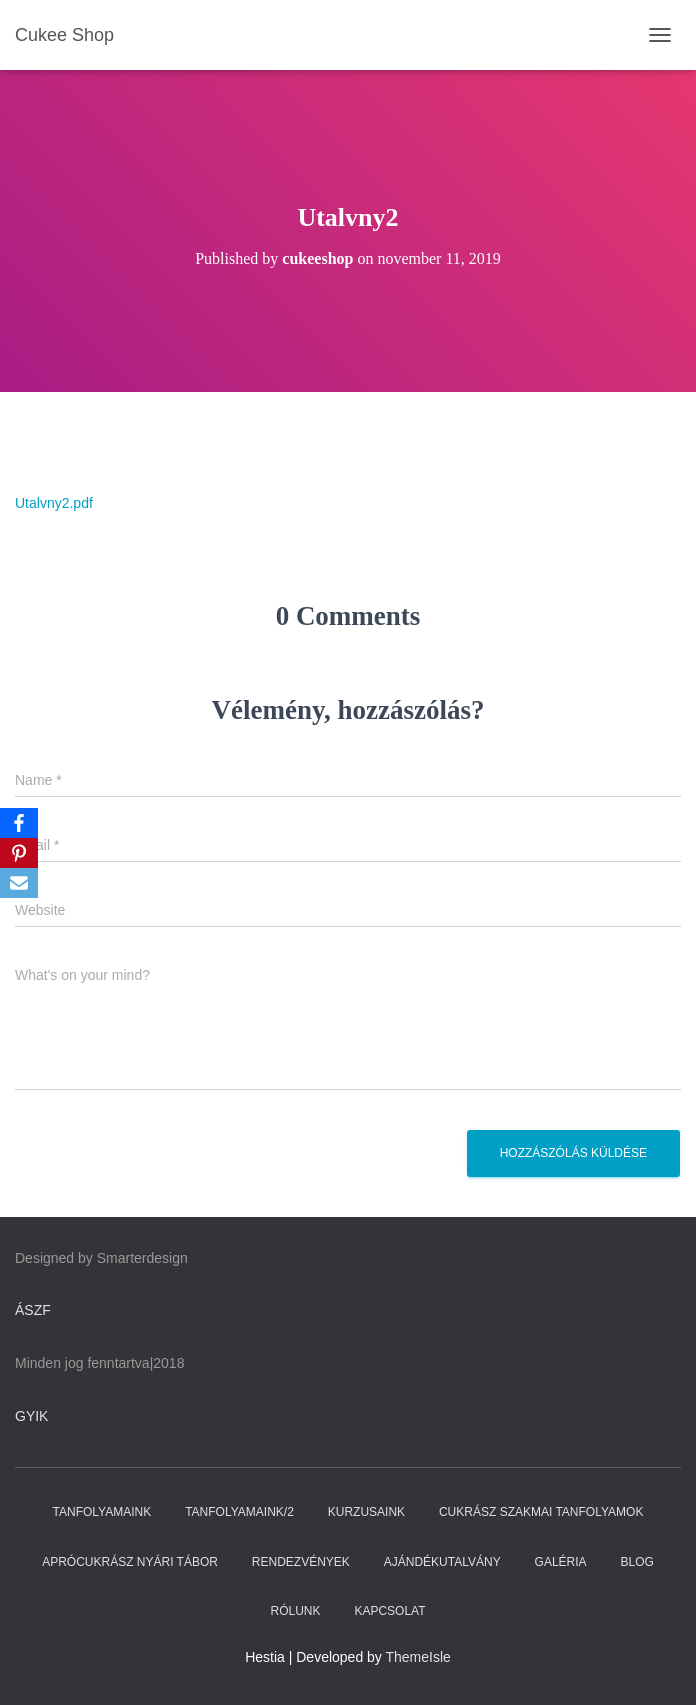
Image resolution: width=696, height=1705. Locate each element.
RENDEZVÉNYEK (301, 1562)
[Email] (19, 883)
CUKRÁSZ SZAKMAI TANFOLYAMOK (541, 1512)
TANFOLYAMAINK (102, 1512)
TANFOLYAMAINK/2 (239, 1512)
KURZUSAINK (366, 1512)
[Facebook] (19, 823)
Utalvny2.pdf (54, 503)
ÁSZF (33, 1310)
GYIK (31, 1416)
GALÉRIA (561, 1562)
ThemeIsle (418, 1657)
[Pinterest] (19, 853)
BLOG (637, 1562)
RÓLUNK (295, 1611)
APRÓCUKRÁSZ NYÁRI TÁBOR (130, 1562)
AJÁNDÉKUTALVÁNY (442, 1562)
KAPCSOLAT (389, 1611)
